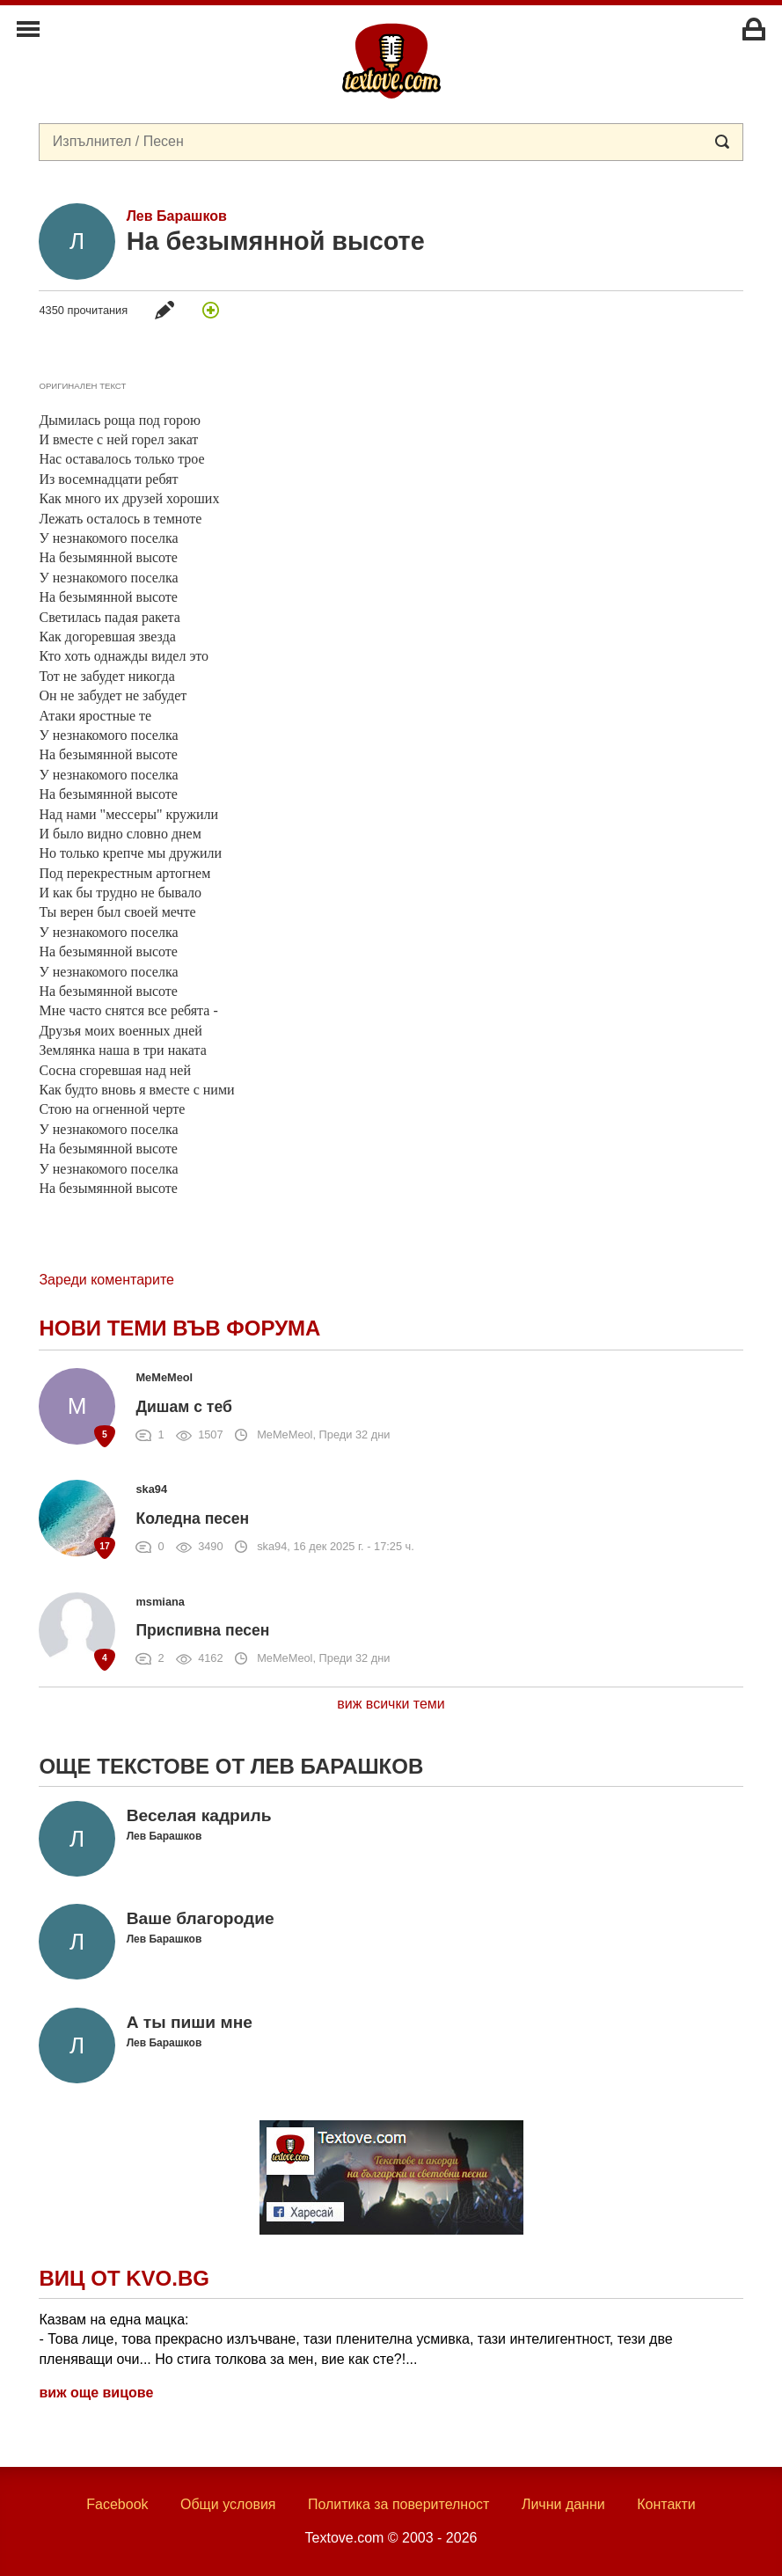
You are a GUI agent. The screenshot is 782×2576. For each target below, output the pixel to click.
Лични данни (563, 2504)
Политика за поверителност (399, 2504)
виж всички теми (391, 1703)
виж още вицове (96, 2392)
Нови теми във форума (179, 1328)
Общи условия (228, 2504)
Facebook (117, 2504)
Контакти (666, 2504)
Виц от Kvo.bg (123, 2278)
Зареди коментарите (106, 1279)
